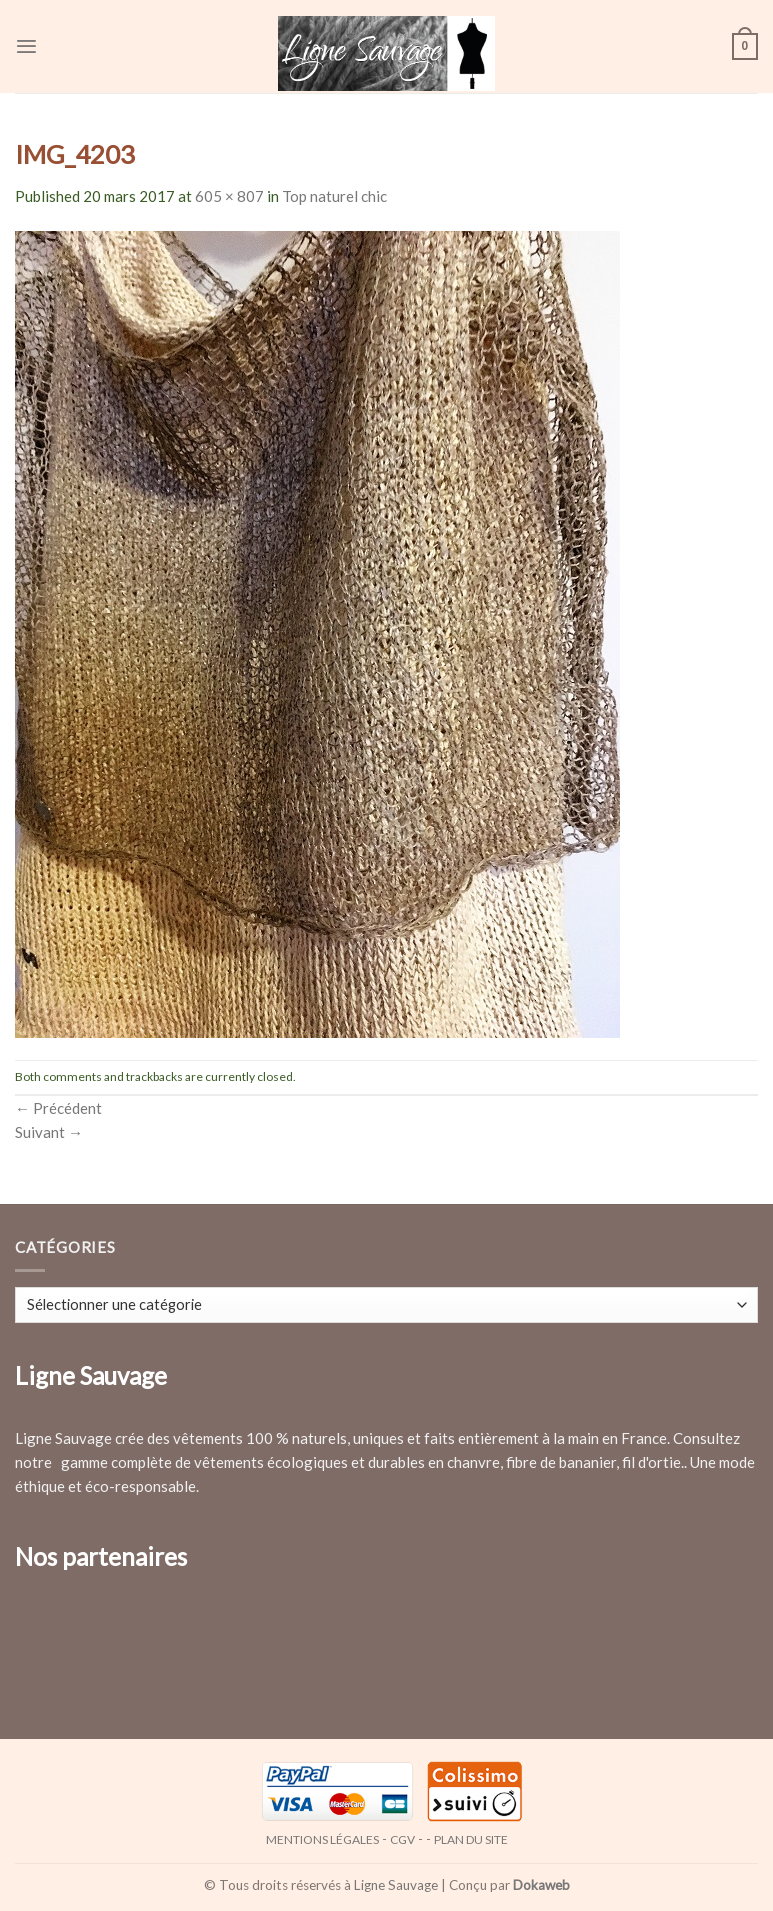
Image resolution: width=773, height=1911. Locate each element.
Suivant (49, 1132)
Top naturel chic (334, 196)
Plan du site (471, 1839)
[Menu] (26, 46)
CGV (402, 1839)
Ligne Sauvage (396, 1885)
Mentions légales (322, 1839)
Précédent (58, 1108)
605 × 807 (229, 196)
